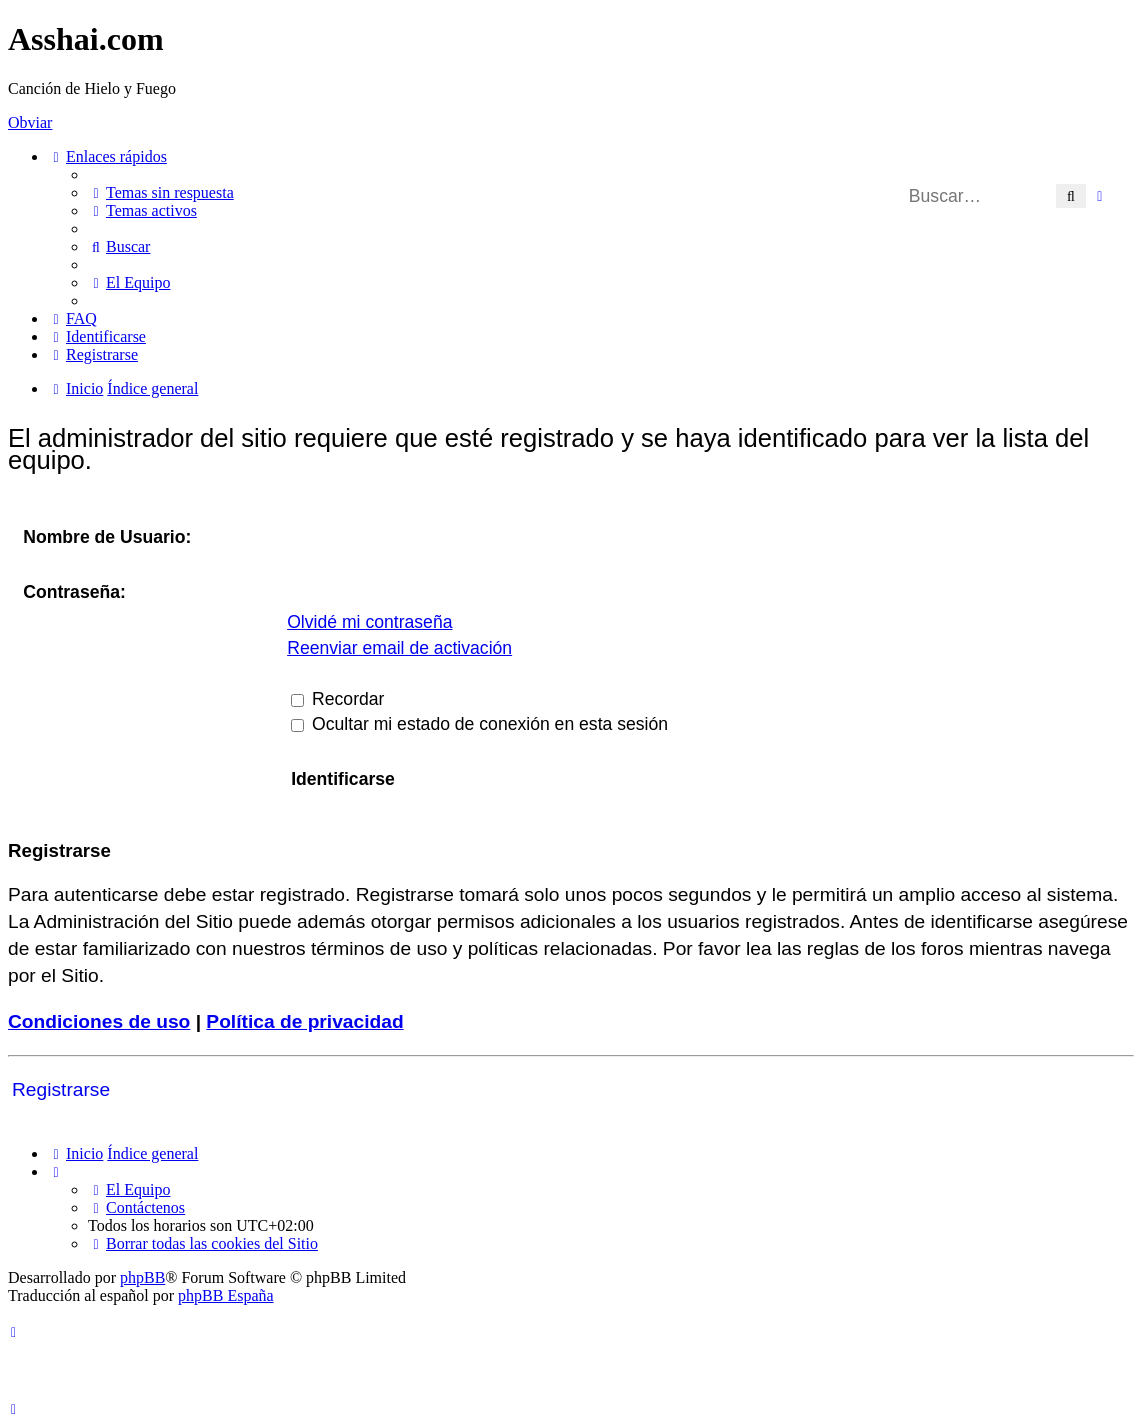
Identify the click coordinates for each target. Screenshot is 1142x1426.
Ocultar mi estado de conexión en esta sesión (479, 724)
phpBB (142, 1277)
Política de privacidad (304, 1021)
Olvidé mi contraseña (369, 622)
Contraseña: (74, 592)
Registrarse (61, 1089)
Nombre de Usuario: (107, 537)
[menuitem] (161, 192)
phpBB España (226, 1295)
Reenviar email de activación (399, 648)
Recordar (337, 699)
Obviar (30, 122)
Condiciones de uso (99, 1021)
